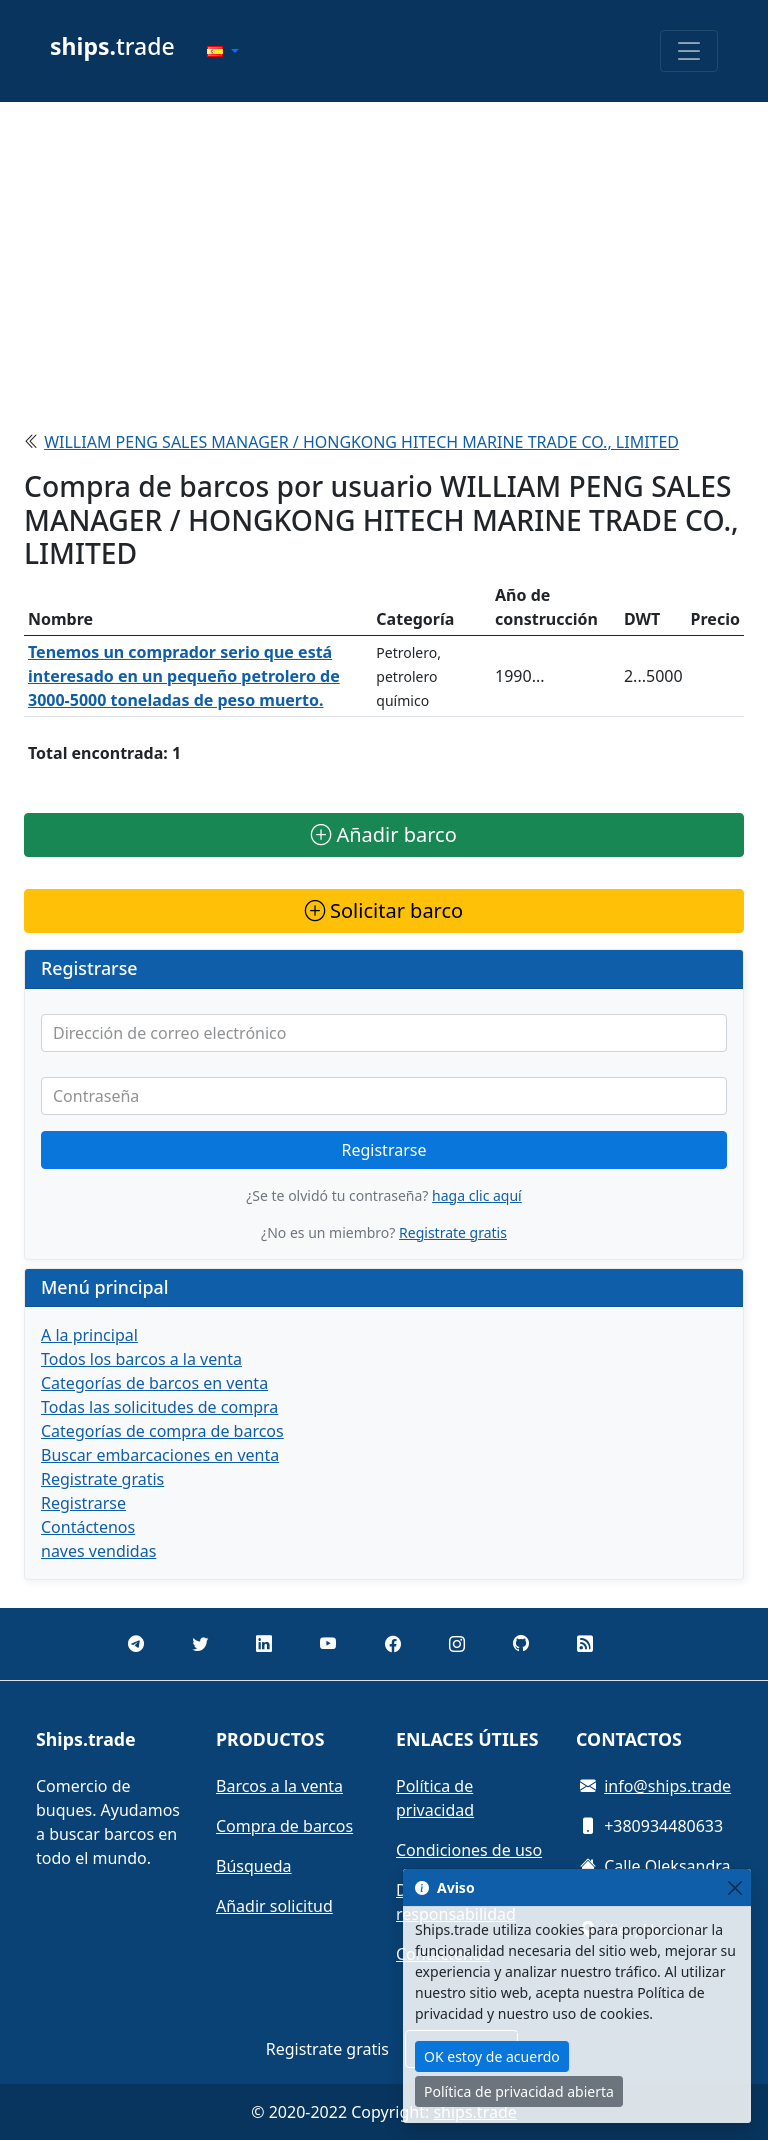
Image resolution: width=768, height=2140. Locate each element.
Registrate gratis (453, 1232)
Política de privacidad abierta (519, 2091)
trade (112, 46)
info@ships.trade (667, 1786)
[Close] (734, 1887)
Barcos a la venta (279, 1786)
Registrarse (384, 1150)
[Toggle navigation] (689, 51)
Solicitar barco (384, 910)
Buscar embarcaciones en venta (160, 1455)
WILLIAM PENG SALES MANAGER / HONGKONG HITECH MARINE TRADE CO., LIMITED (361, 442)
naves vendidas (98, 1551)
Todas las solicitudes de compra (159, 1407)
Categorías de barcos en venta (154, 1383)
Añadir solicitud (274, 1906)
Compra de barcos (284, 1826)
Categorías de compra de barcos (162, 1431)
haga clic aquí (477, 1195)
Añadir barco (384, 834)
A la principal (89, 1335)
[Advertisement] (384, 258)
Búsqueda (254, 1866)
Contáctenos (88, 1527)
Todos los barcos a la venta (141, 1359)
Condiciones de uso (469, 1850)
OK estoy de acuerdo (492, 2056)
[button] (223, 51)
